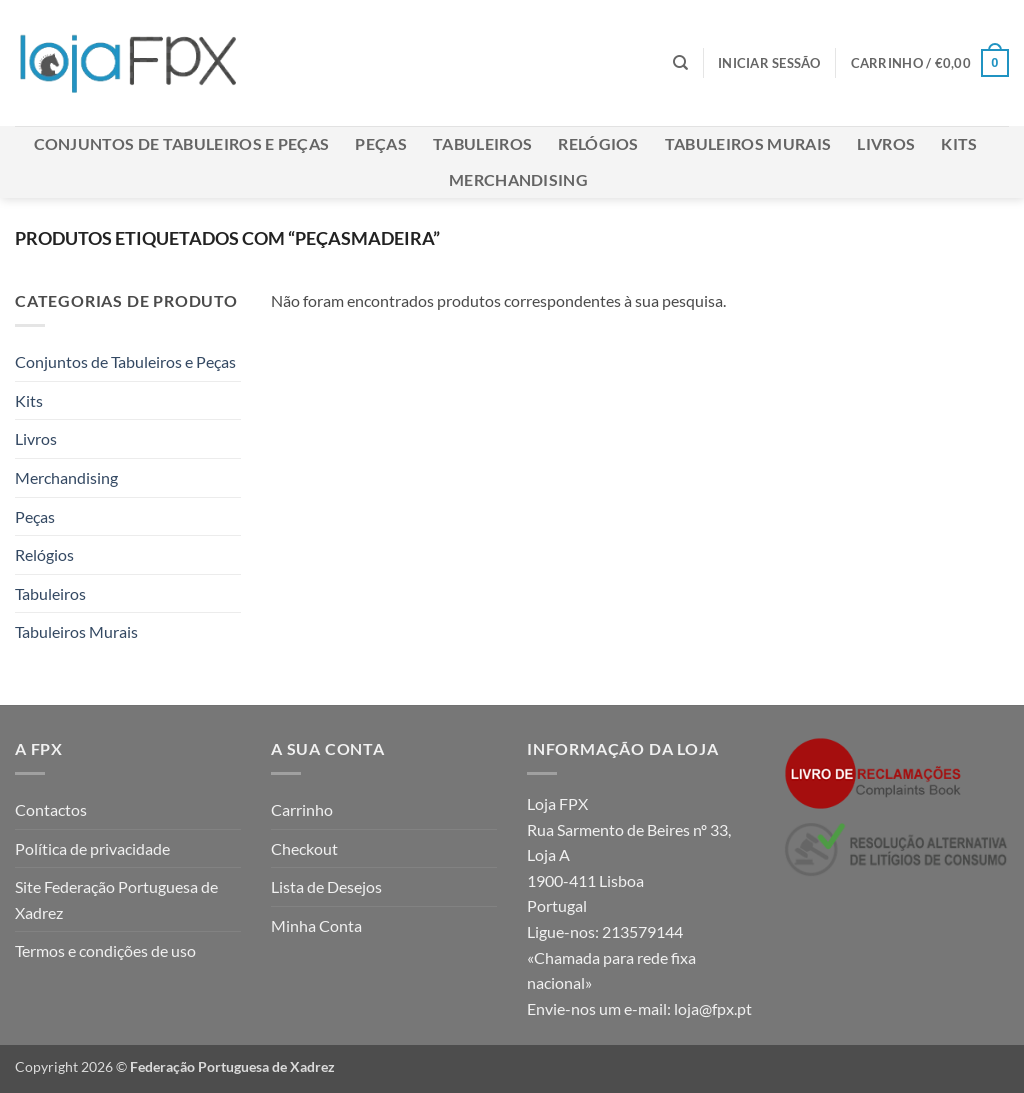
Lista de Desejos (326, 886)
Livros (886, 143)
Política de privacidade (92, 848)
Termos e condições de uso (105, 950)
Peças (381, 143)
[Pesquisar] (680, 63)
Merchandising (518, 179)
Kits (959, 143)
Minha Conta (316, 925)
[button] (769, 63)
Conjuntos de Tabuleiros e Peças (182, 143)
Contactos (51, 809)
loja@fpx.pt (713, 1008)
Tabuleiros (482, 143)
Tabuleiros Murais (748, 143)
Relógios (598, 143)
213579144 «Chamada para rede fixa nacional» (611, 957)
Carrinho (302, 809)
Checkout (304, 848)
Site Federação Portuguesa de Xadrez (116, 899)
